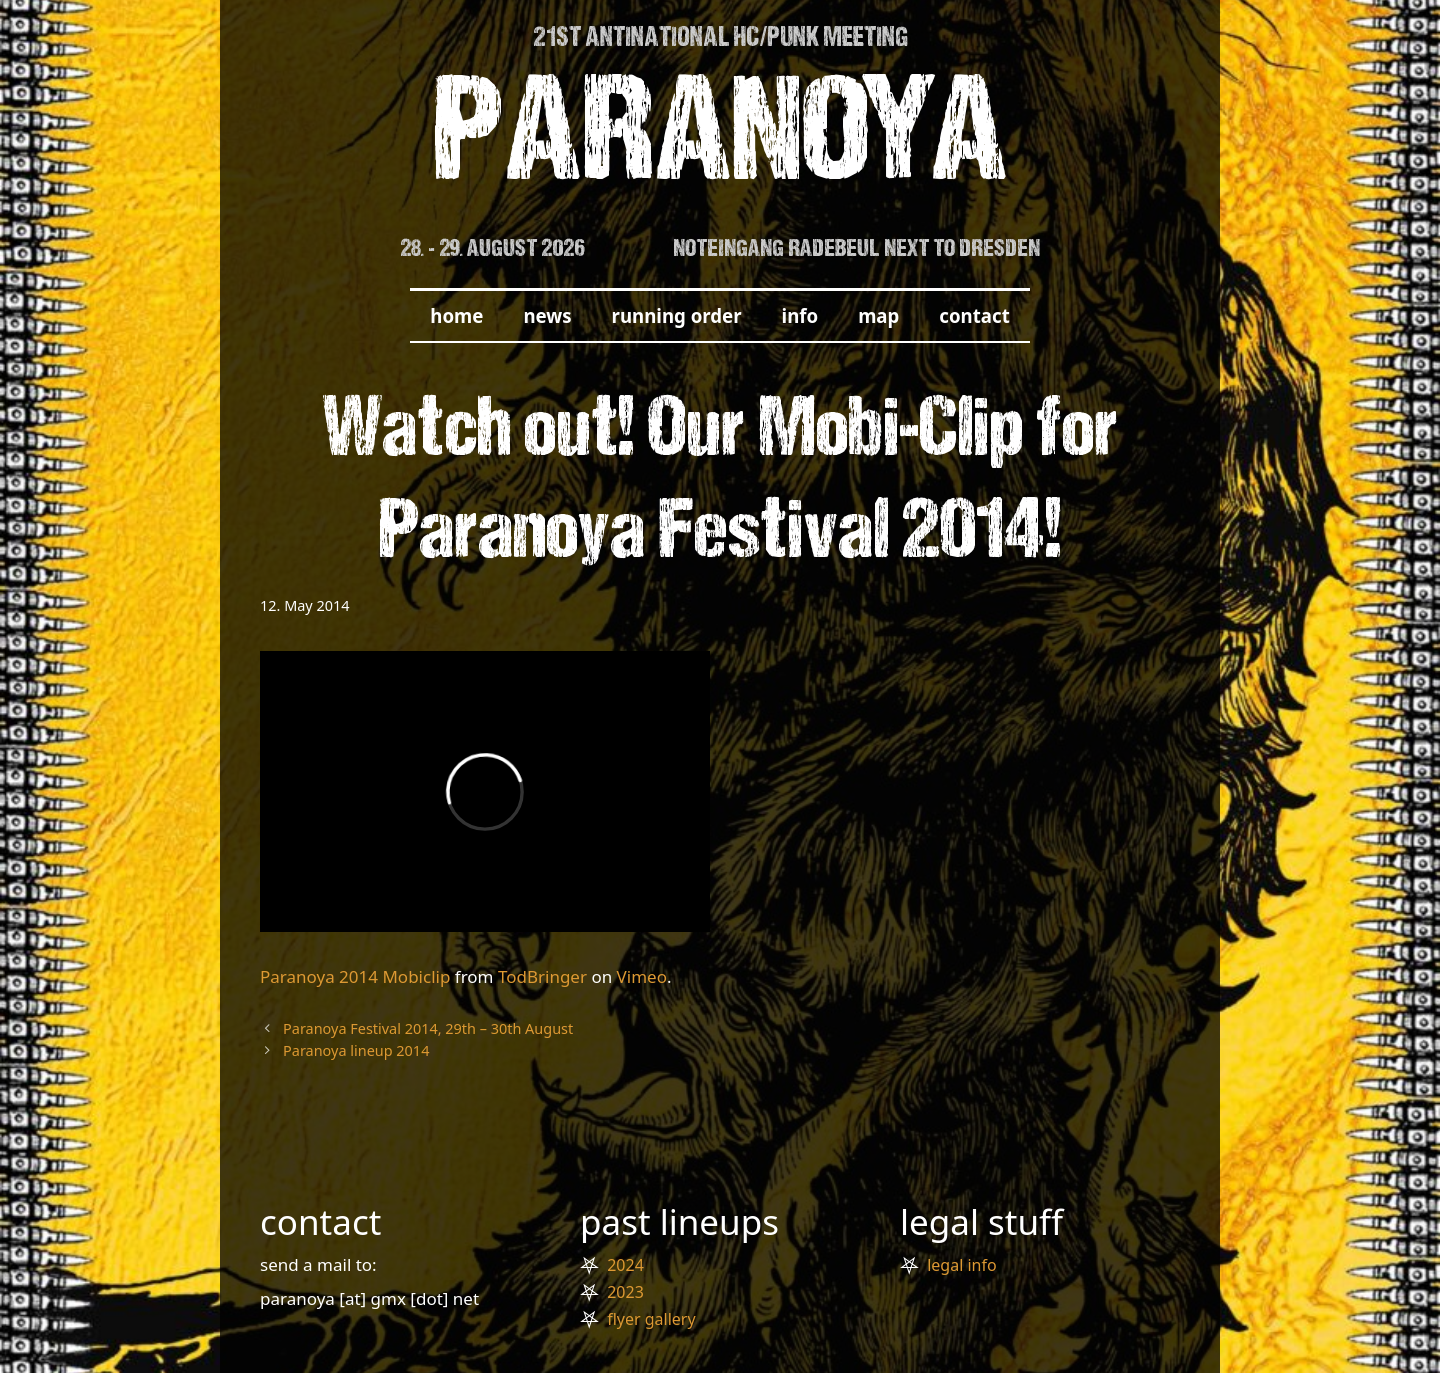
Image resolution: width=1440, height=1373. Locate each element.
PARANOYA (720, 141)
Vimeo (642, 976)
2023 (625, 1292)
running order (677, 315)
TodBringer (542, 976)
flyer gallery (651, 1319)
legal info (961, 1265)
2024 (625, 1265)
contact (974, 315)
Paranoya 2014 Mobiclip (355, 976)
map (878, 315)
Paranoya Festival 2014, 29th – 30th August (428, 1028)
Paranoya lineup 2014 (356, 1050)
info (800, 315)
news (547, 315)
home (456, 315)
